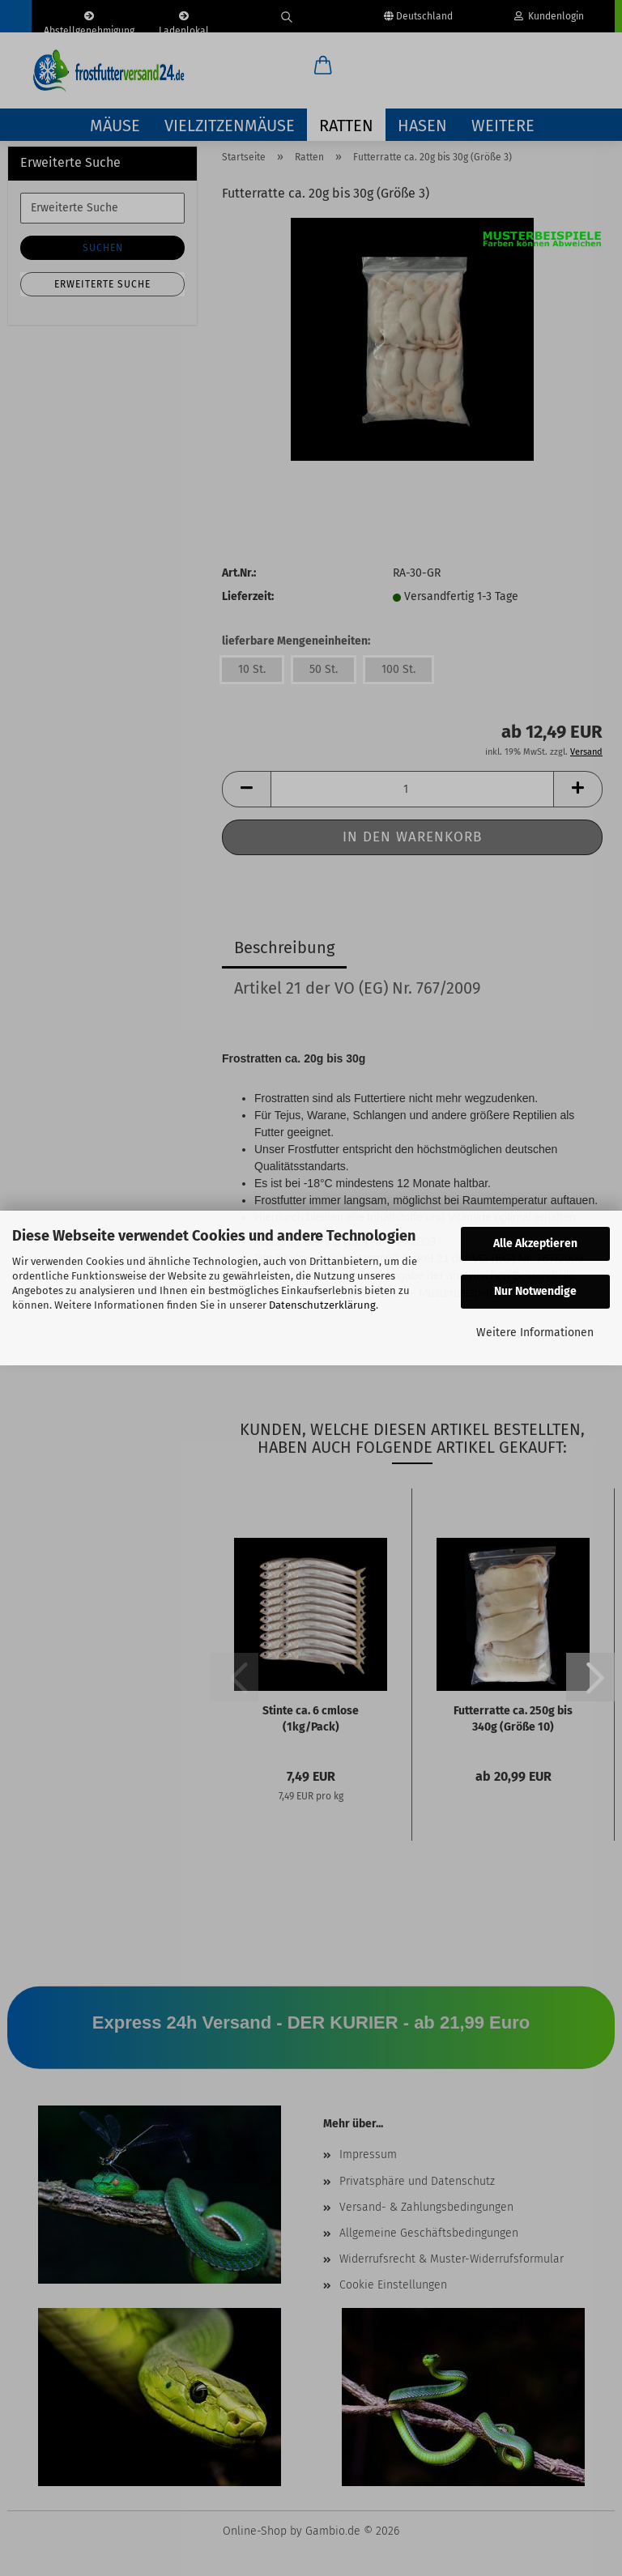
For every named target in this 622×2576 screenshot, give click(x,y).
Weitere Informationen (535, 1332)
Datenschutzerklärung (322, 1305)
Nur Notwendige (535, 1291)
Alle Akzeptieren (535, 1243)
